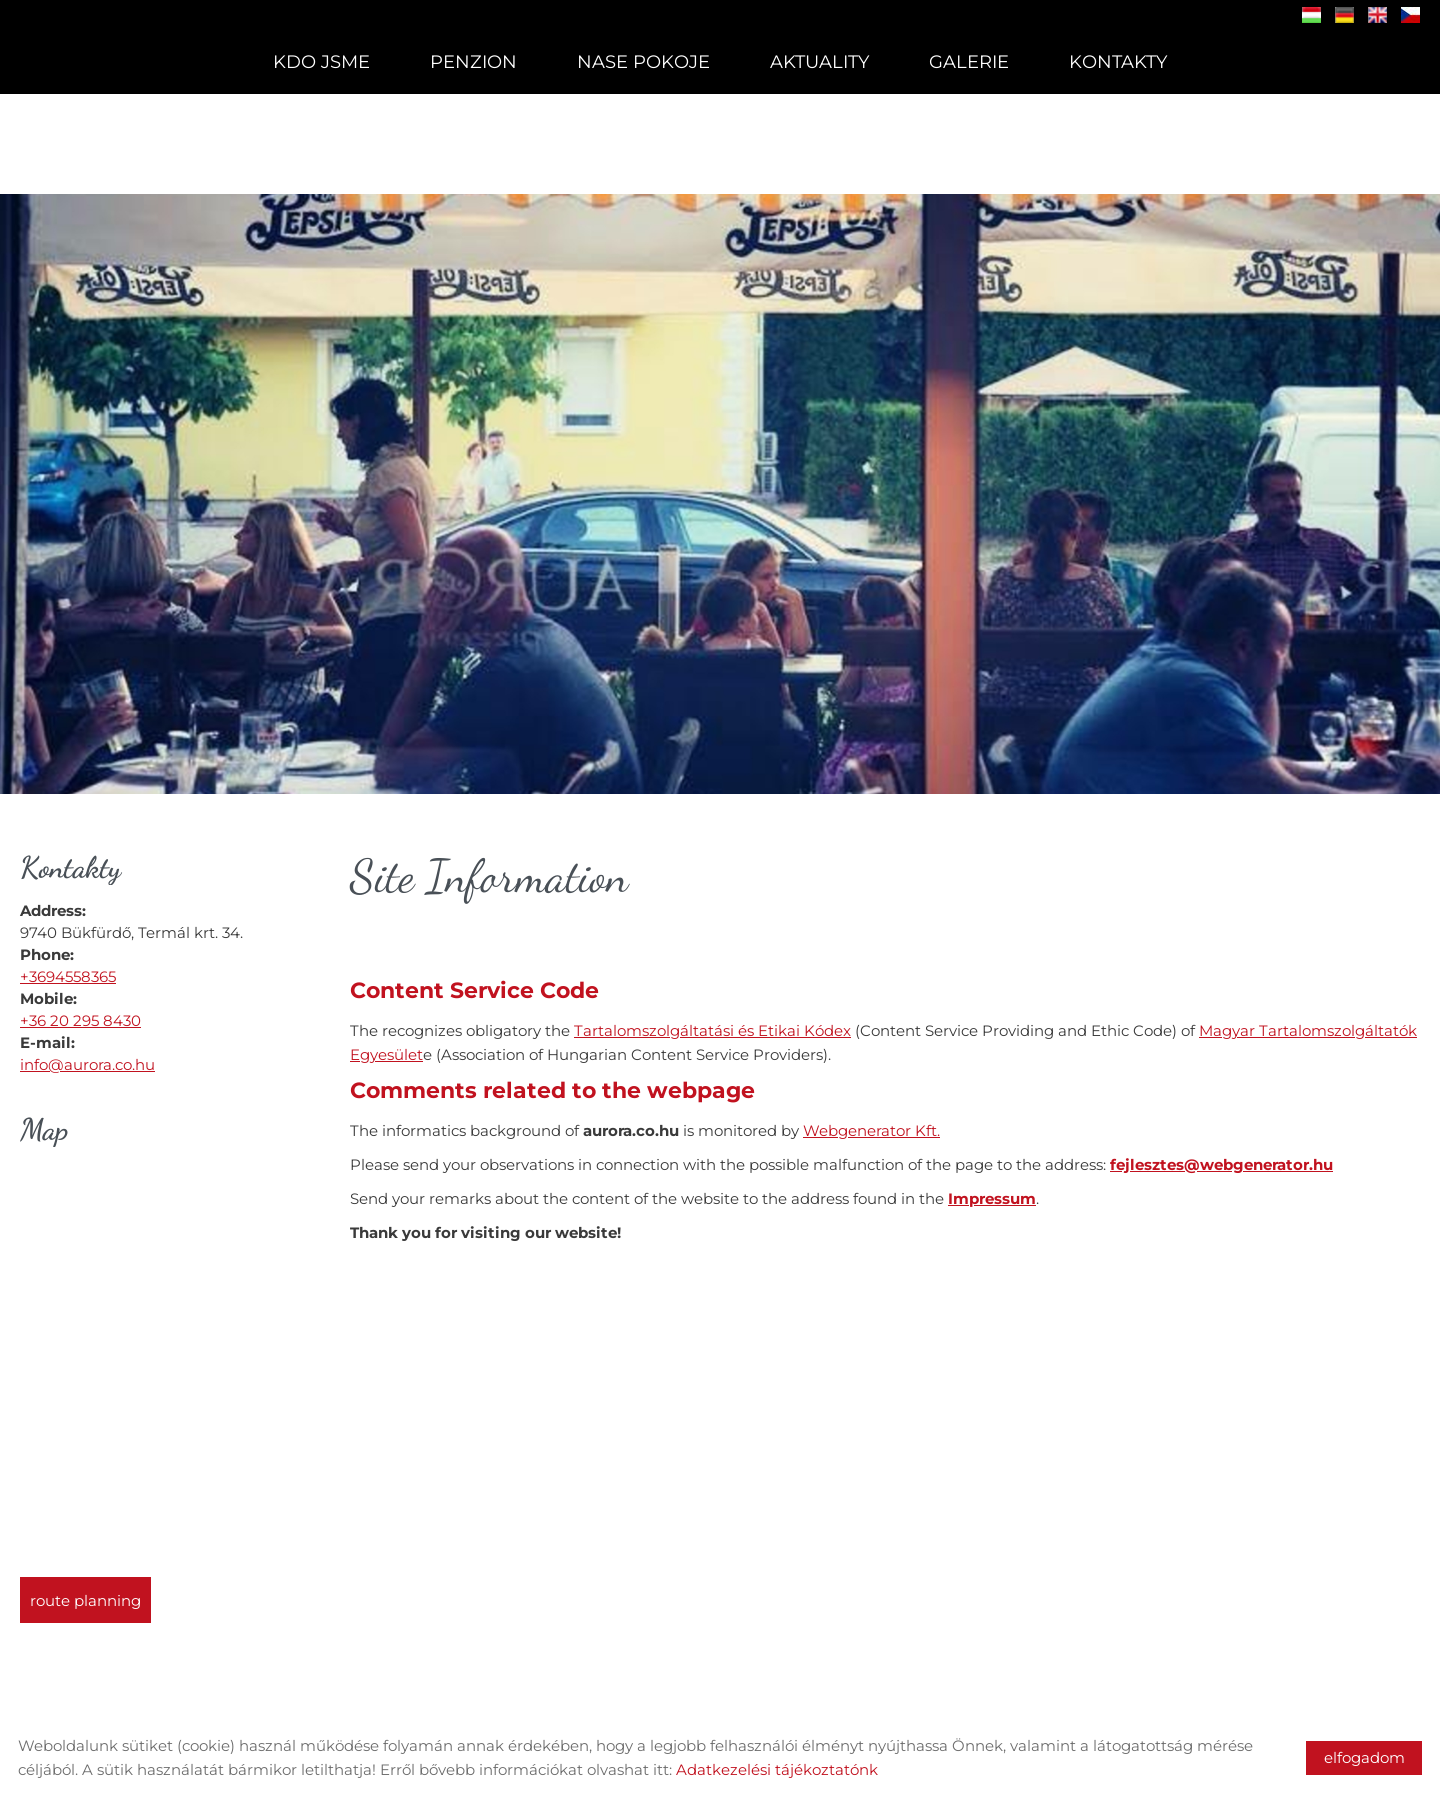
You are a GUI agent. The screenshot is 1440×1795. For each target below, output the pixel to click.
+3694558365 (68, 966)
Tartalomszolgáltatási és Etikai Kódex (712, 1020)
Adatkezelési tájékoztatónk (777, 1769)
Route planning (85, 1590)
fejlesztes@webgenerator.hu (1221, 1154)
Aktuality (819, 62)
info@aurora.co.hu (87, 1054)
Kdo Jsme (321, 62)
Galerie (969, 62)
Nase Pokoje (643, 62)
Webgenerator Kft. (871, 1120)
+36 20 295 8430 (80, 1010)
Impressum (992, 1188)
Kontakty (1118, 62)
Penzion (473, 62)
